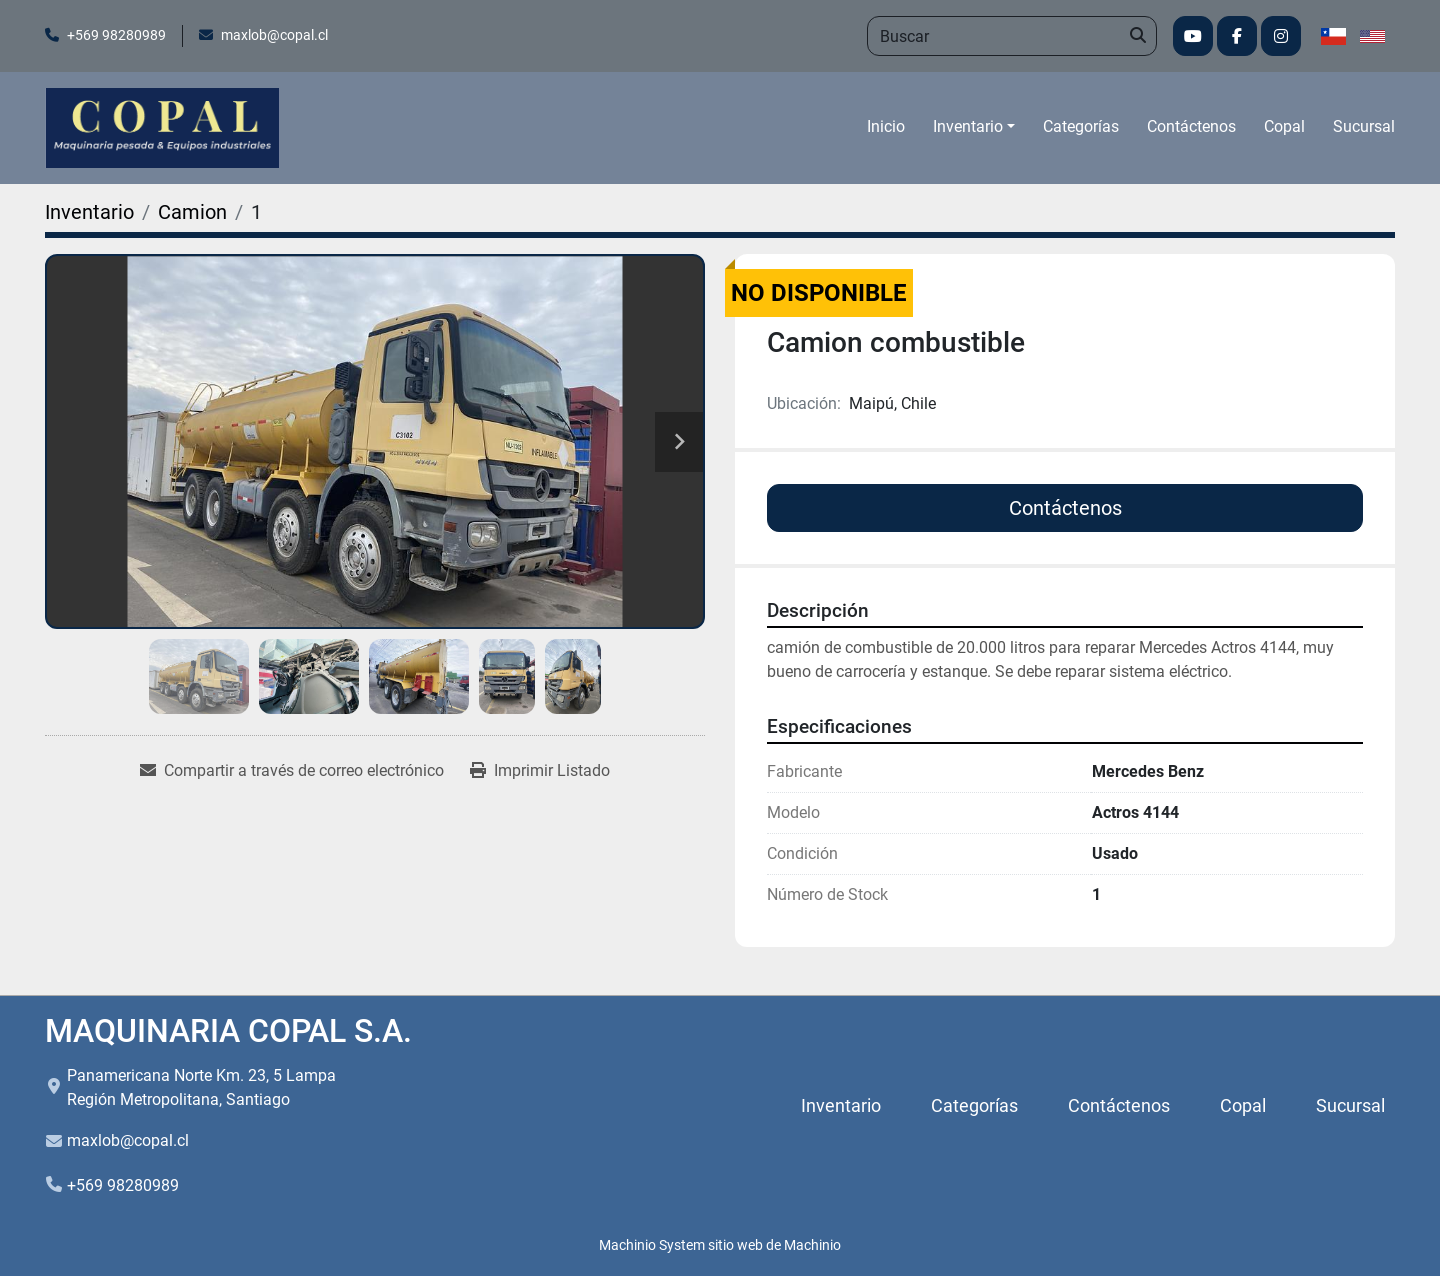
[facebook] (1237, 36)
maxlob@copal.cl (274, 35)
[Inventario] (89, 212)
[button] (974, 127)
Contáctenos (1191, 126)
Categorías (1081, 126)
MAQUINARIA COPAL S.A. (228, 1031)
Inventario (968, 126)
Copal (1284, 126)
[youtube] (1193, 36)
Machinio (812, 1245)
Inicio (886, 126)
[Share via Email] (292, 771)
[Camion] (192, 212)
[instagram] (1281, 36)
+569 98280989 (116, 35)
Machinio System (652, 1245)
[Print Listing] (540, 771)
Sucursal (1364, 126)
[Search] (1012, 36)
